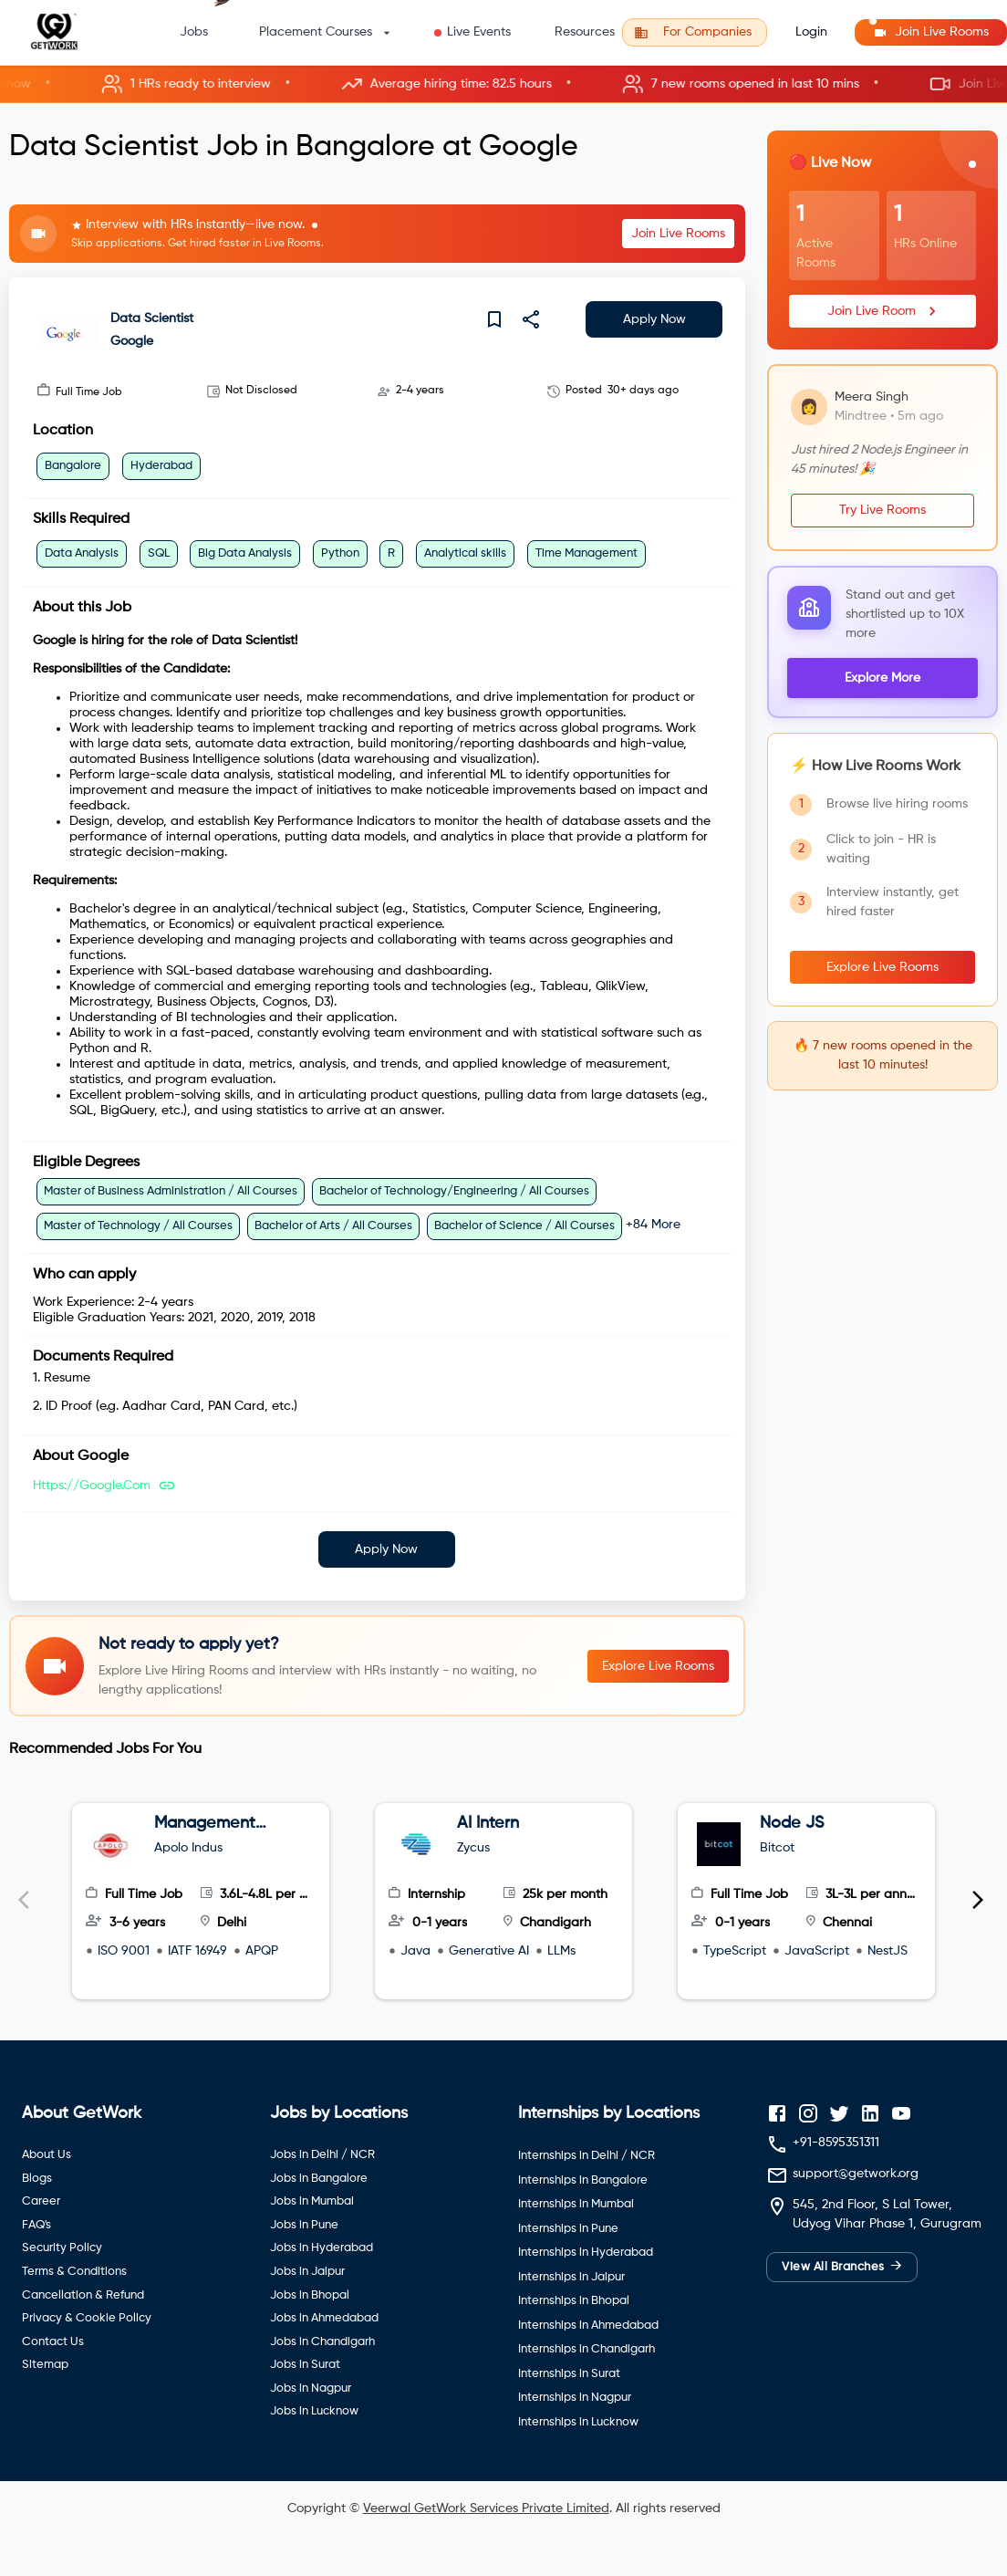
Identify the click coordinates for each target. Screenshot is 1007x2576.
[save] (494, 319)
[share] (531, 319)
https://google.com (92, 1485)
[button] (503, 84)
